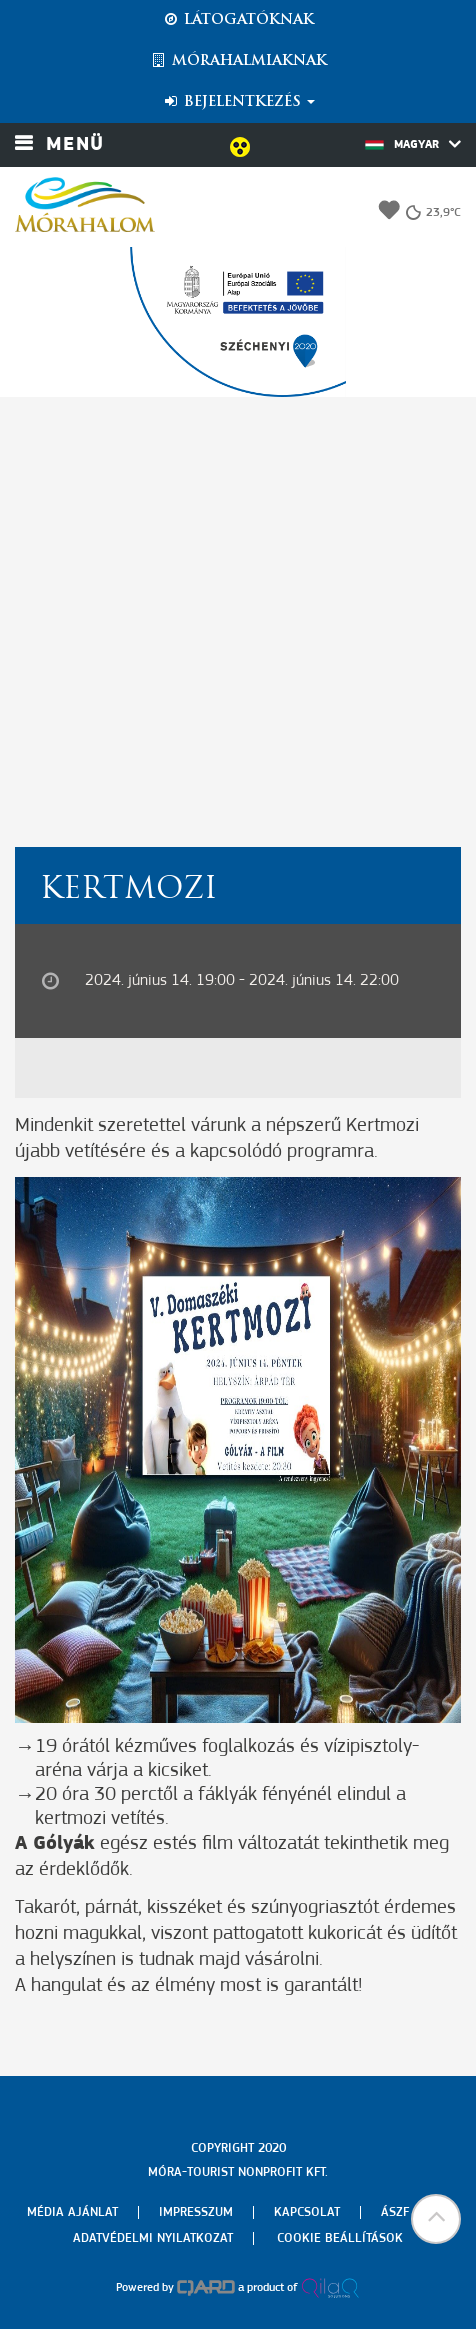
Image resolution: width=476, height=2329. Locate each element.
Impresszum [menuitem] (196, 2212)
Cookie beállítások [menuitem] (340, 2238)
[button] (436, 2219)
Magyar (413, 144)
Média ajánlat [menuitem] (72, 2212)
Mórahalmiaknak (238, 61)
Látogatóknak (238, 20)
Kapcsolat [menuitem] (307, 2212)
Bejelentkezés (238, 102)
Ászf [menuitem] (395, 2212)
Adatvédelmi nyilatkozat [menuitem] (153, 2238)
